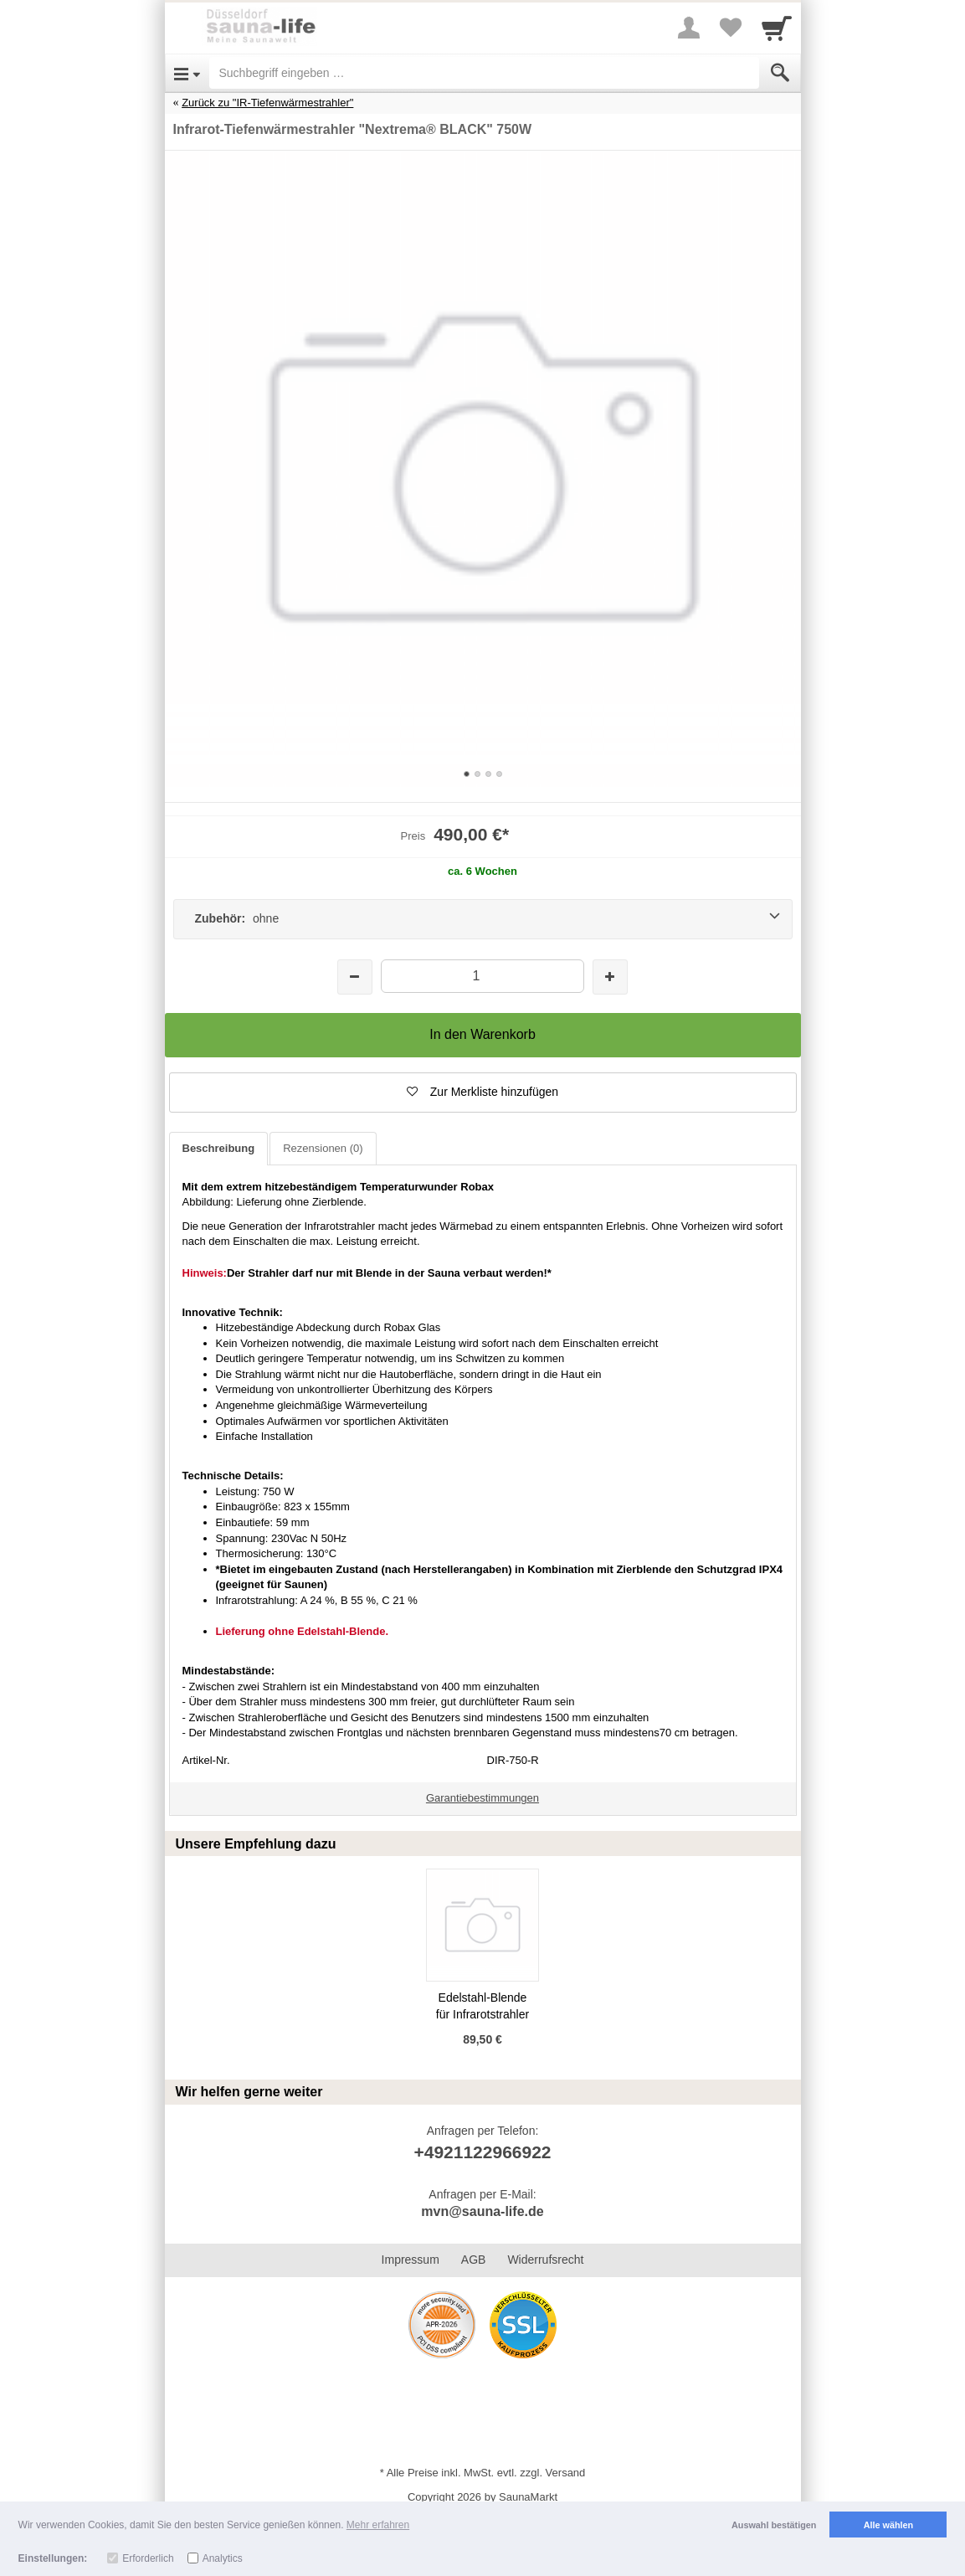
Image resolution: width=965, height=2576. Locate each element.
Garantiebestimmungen (482, 1798)
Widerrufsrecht (545, 2259)
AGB (473, 2259)
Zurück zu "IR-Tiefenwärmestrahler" (267, 102)
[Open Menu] (187, 73)
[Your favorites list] (730, 27)
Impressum (410, 2259)
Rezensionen (322, 1148)
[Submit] (780, 73)
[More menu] (689, 27)
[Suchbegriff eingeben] (484, 73)
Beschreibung (218, 1148)
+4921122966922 (482, 2152)
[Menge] (482, 975)
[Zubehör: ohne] (483, 919)
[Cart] (776, 27)
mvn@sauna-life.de (482, 2211)
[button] (483, 1092)
